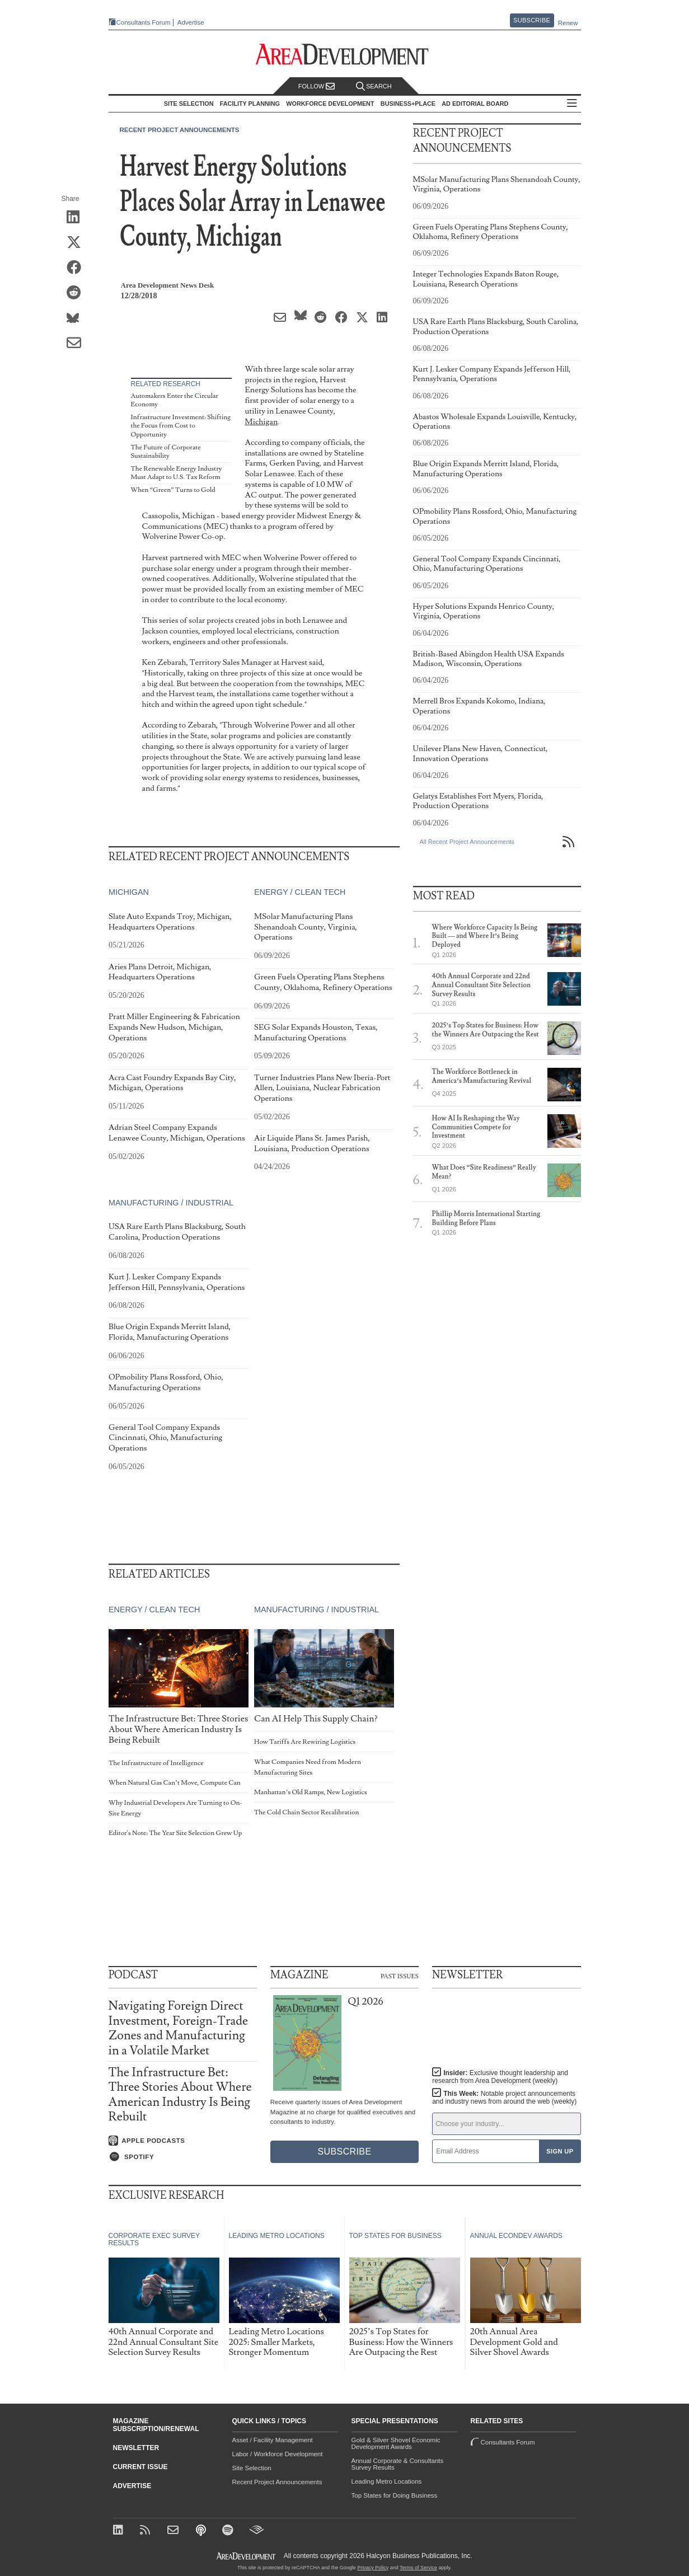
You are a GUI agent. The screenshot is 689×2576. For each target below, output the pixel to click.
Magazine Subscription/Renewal (156, 2425)
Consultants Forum (143, 22)
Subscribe (531, 20)
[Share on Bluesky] (77, 318)
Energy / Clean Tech (299, 892)
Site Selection (251, 2468)
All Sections (572, 104)
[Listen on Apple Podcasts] (183, 2140)
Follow (316, 86)
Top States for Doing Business (394, 2495)
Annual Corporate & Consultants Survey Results (397, 2464)
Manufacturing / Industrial (171, 1202)
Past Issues (400, 1975)
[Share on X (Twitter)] (77, 243)
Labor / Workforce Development (277, 2454)
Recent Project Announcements (180, 129)
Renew (568, 23)
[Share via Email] (77, 344)
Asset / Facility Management (272, 2440)
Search (374, 86)
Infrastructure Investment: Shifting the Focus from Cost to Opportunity (181, 426)
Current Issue (140, 2467)
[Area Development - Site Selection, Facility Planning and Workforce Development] (344, 54)
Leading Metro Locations (386, 2481)
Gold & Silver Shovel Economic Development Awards (395, 2443)
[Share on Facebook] (77, 268)
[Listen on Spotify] (183, 2157)
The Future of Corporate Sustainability (166, 452)
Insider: (500, 2077)
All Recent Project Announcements (467, 841)
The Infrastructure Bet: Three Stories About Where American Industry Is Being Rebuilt (180, 2094)
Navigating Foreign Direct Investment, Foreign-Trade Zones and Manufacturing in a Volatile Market (179, 2028)
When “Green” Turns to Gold (173, 490)
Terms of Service (418, 2567)
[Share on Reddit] (77, 293)
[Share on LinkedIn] (77, 218)
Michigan (261, 421)
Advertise (190, 23)
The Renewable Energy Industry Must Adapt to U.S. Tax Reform (176, 473)
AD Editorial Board (475, 103)
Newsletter (136, 2448)
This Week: (504, 2097)
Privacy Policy (372, 2567)
